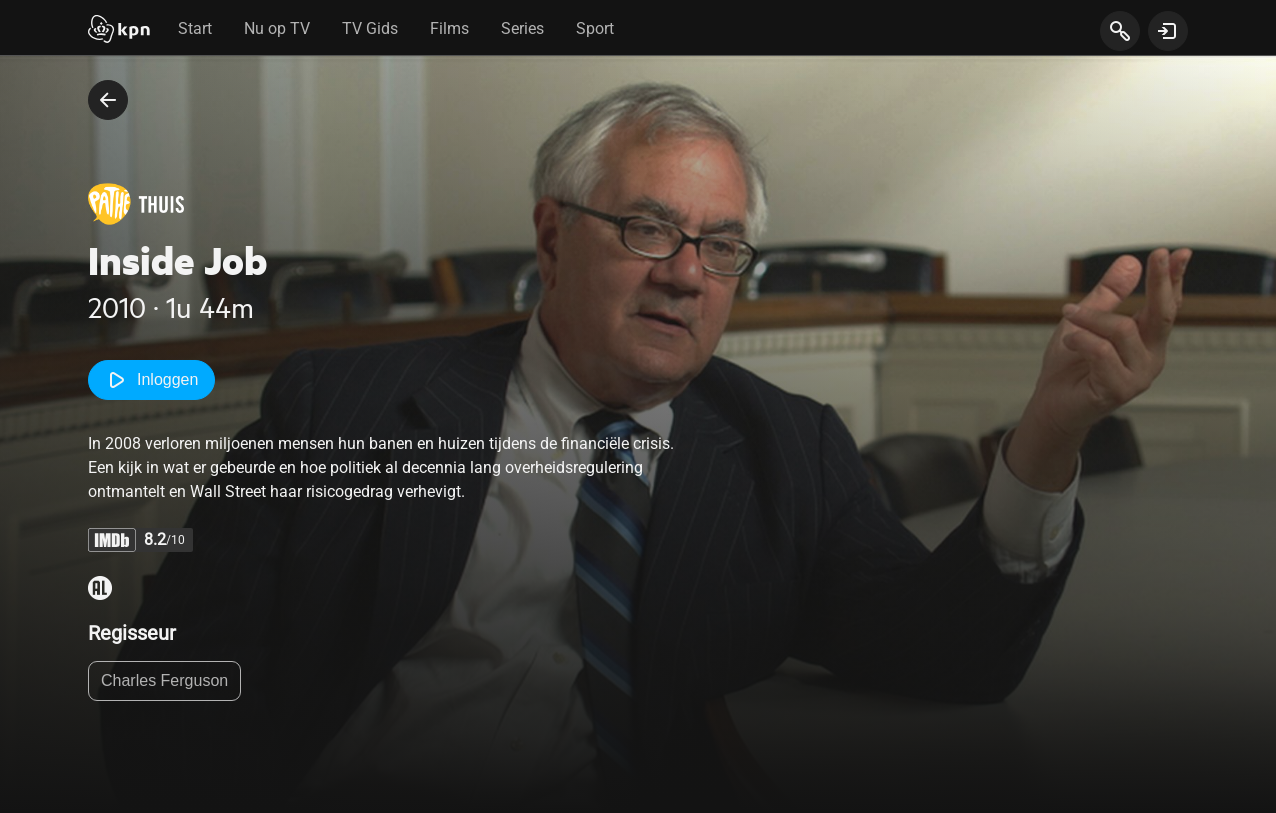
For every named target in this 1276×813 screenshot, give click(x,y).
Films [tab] (449, 28)
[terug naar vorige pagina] (108, 100)
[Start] (119, 31)
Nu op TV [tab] (277, 28)
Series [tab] (522, 28)
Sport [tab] (595, 28)
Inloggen (151, 380)
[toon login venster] (1168, 31)
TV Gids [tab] (370, 28)
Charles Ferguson (164, 680)
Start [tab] (195, 28)
